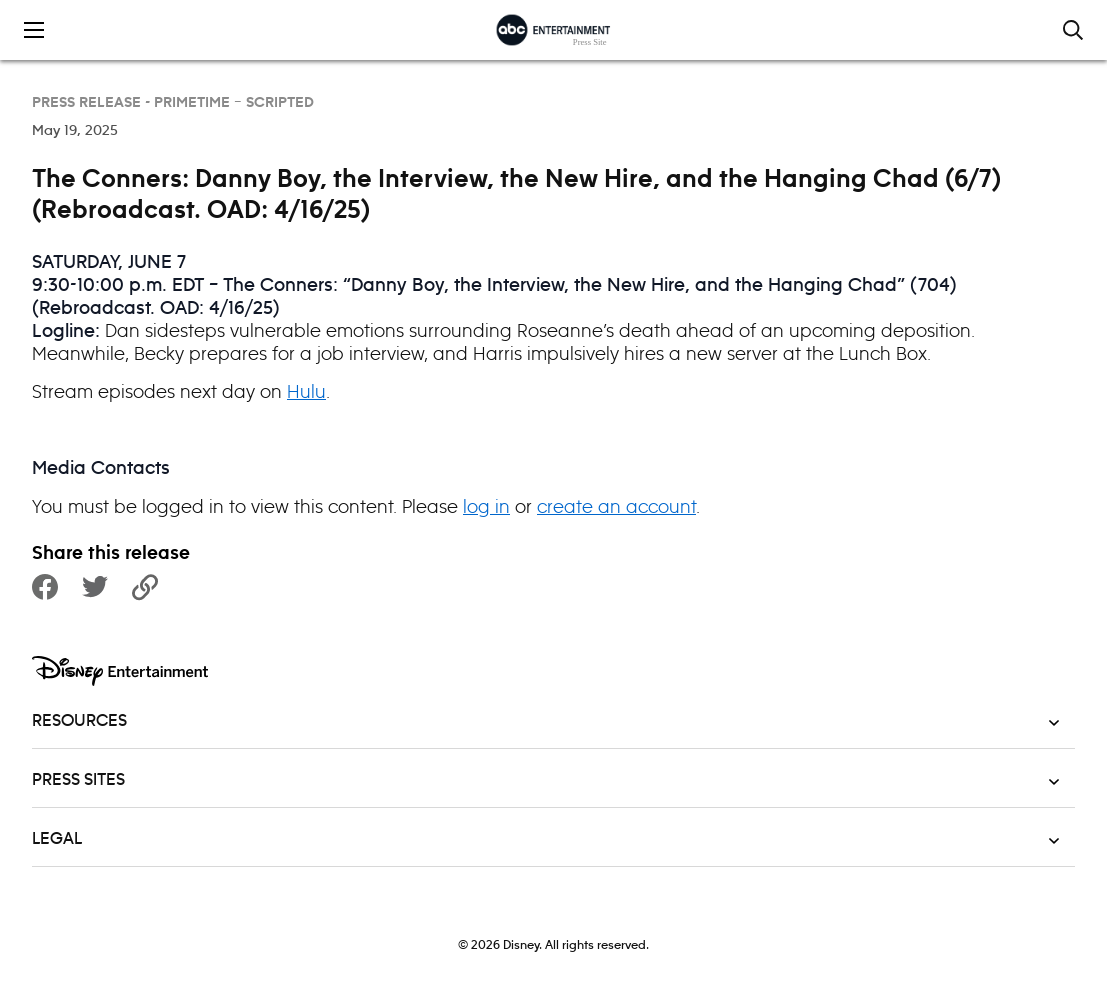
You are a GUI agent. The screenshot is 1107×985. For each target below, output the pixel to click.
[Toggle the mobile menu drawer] (34, 30)
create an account (616, 506)
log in (486, 506)
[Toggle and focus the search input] (1073, 30)
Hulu (306, 391)
